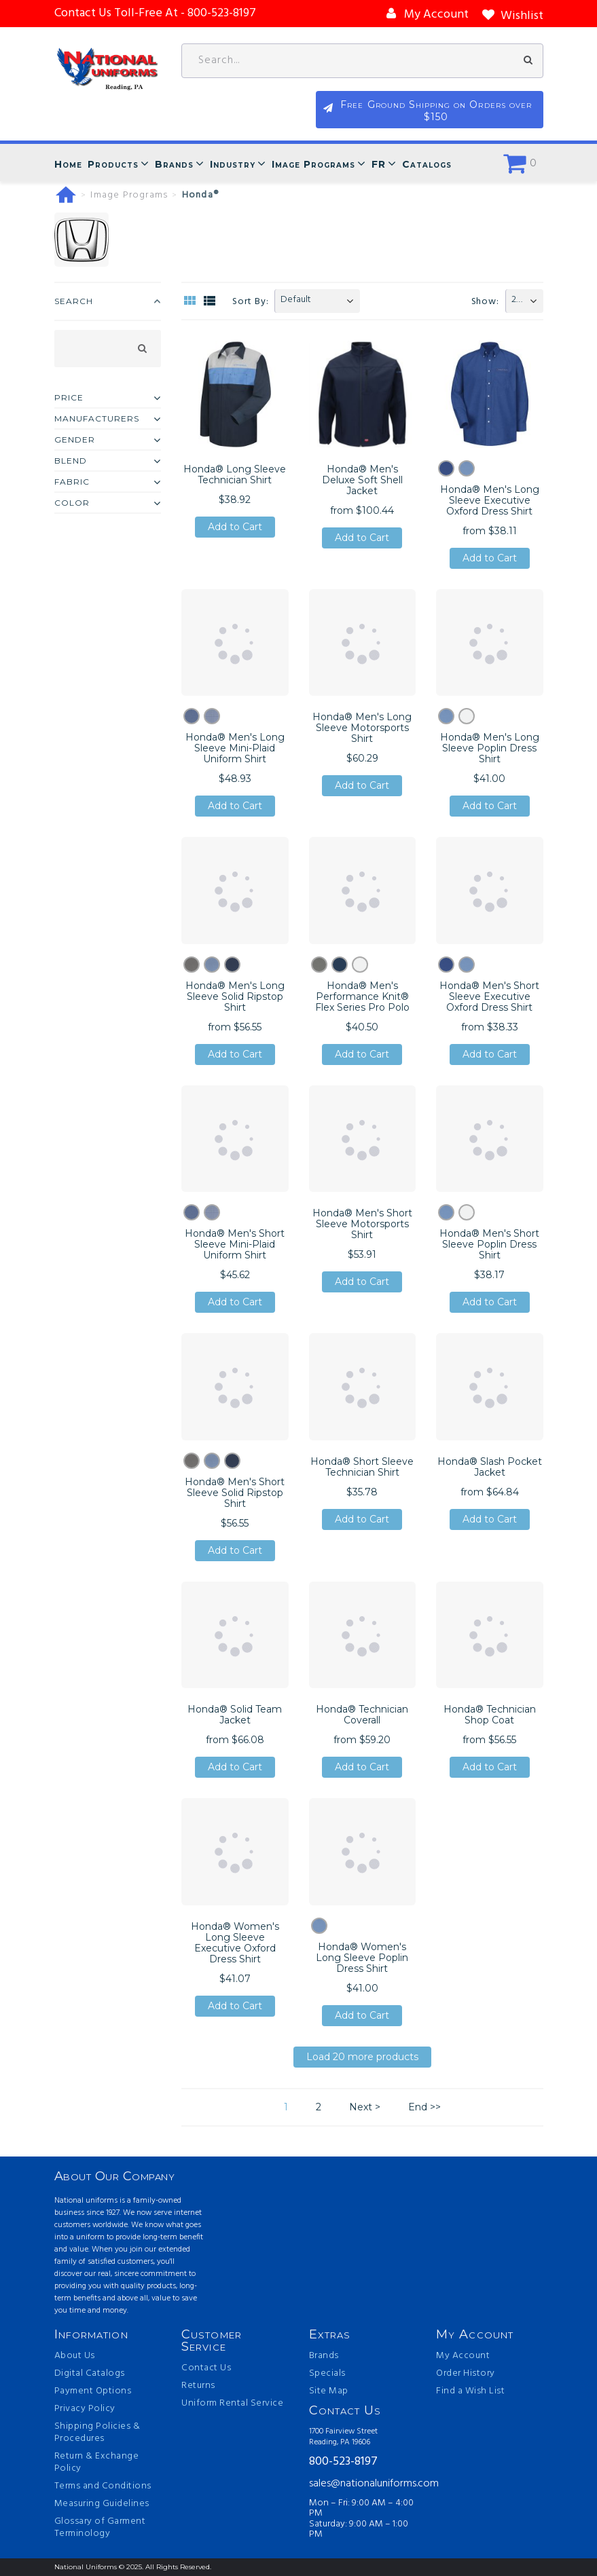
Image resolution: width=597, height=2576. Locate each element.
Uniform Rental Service (232, 2403)
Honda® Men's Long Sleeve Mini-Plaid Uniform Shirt (235, 749)
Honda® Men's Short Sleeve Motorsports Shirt (362, 1225)
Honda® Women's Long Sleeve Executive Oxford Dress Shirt (235, 1942)
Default (296, 300)
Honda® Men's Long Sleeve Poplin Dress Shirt (489, 749)
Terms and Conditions (102, 2486)
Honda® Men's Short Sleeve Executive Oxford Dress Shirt (489, 996)
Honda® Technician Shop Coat (490, 1715)
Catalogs (427, 165)
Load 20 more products (362, 2057)
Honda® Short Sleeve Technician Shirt (362, 1466)
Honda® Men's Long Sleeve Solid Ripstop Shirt (235, 996)
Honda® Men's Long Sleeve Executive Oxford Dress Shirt (489, 500)
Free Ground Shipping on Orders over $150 (475, 112)
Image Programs (313, 165)
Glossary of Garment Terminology (100, 2528)
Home (68, 165)
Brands (174, 165)
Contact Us (206, 2368)
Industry (232, 165)
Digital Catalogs (89, 2374)
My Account (463, 2356)
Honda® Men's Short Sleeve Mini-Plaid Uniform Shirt (235, 1245)
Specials (327, 2374)
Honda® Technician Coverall (362, 1715)
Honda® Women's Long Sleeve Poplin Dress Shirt (362, 1958)
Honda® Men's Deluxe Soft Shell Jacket (362, 480)
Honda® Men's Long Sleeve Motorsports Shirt (362, 728)
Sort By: (250, 302)
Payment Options (93, 2391)
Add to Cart (235, 527)
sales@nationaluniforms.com (362, 2484)
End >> (424, 2107)
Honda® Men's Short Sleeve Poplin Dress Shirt (489, 1245)
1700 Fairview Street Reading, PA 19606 (343, 2437)
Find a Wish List (470, 2391)
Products (113, 165)
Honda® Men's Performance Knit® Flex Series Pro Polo (362, 996)
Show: (485, 302)
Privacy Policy (84, 2409)
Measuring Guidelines (101, 2504)
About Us (74, 2356)
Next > (364, 2107)
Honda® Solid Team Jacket (234, 1715)
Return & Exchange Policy (96, 2462)
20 (516, 300)
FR (379, 165)
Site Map (328, 2391)
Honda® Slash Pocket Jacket (489, 1466)
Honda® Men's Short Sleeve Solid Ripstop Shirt (235, 1493)
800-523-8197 (343, 2463)
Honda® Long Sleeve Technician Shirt (234, 474)
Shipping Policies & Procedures (97, 2433)
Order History (465, 2374)
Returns (198, 2386)
